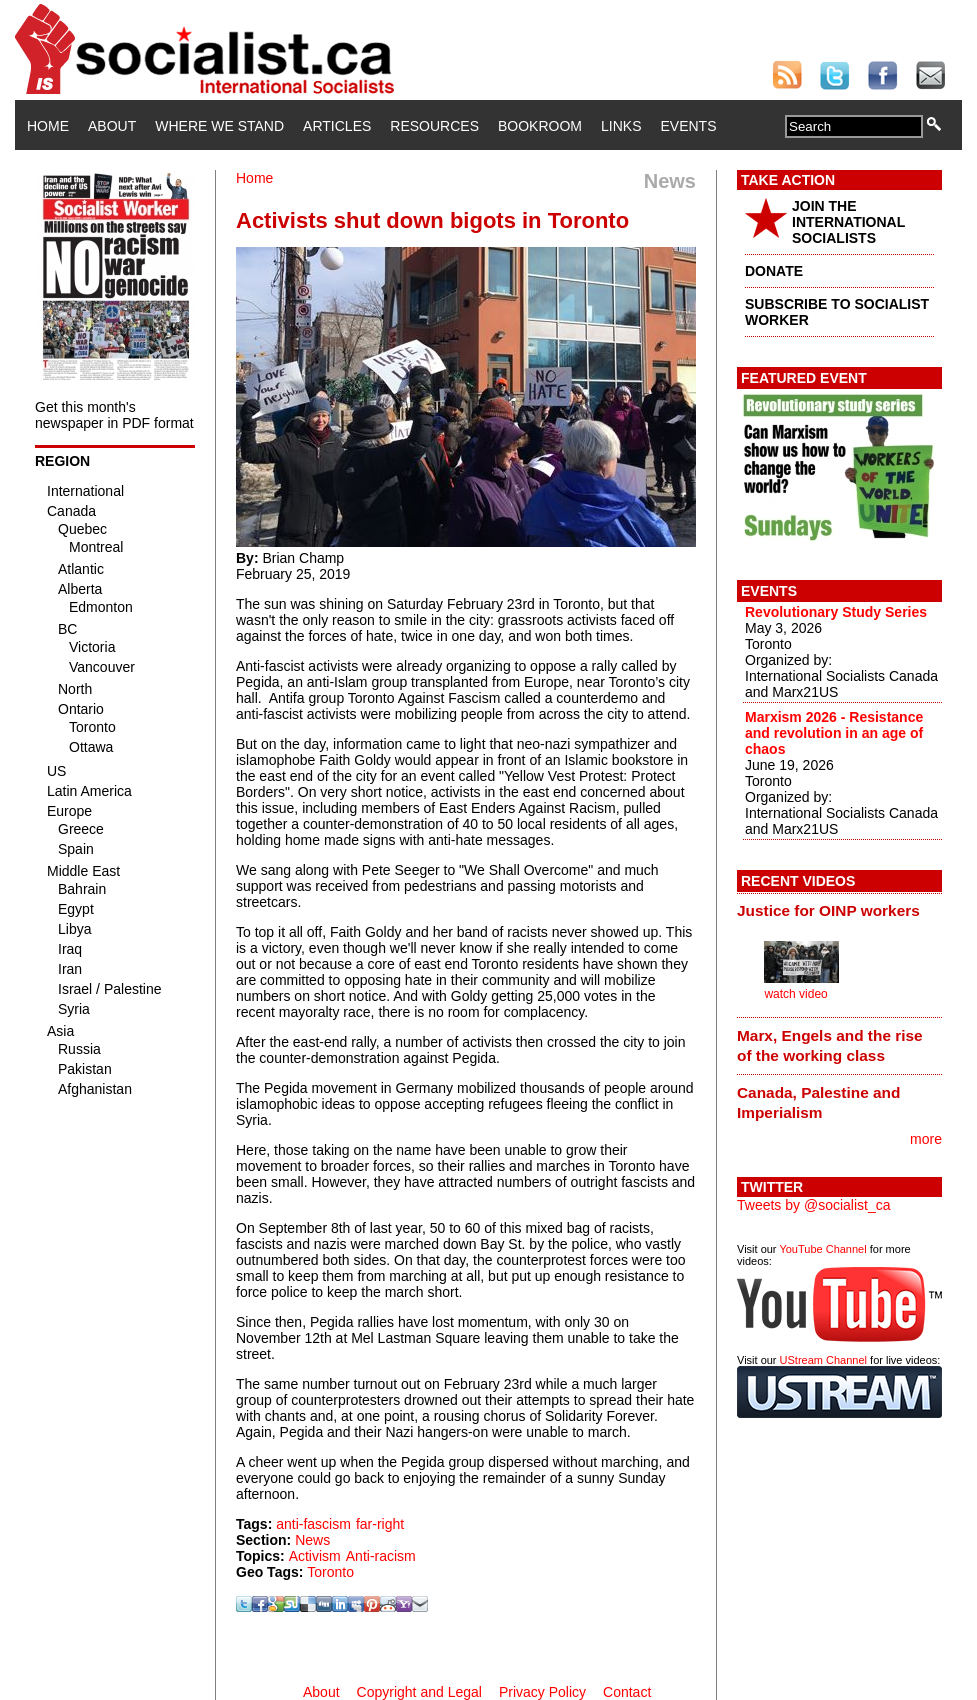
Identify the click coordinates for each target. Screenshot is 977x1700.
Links (621, 126)
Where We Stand (219, 126)
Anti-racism (381, 1556)
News (312, 1540)
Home (48, 126)
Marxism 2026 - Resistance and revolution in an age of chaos (834, 733)
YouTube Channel (822, 1249)
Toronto (330, 1572)
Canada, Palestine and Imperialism (818, 1102)
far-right (380, 1524)
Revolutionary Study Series (836, 612)
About (112, 126)
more (926, 1139)
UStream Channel (823, 1360)
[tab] (839, 911)
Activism (315, 1556)
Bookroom (540, 126)
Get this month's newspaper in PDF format (114, 415)
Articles (337, 126)
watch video (795, 994)
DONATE (774, 271)
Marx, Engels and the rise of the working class (830, 1045)
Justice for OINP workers (828, 910)
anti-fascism (313, 1524)
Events (688, 126)
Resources (434, 126)
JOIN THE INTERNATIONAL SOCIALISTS (848, 222)
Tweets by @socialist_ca (814, 1205)
